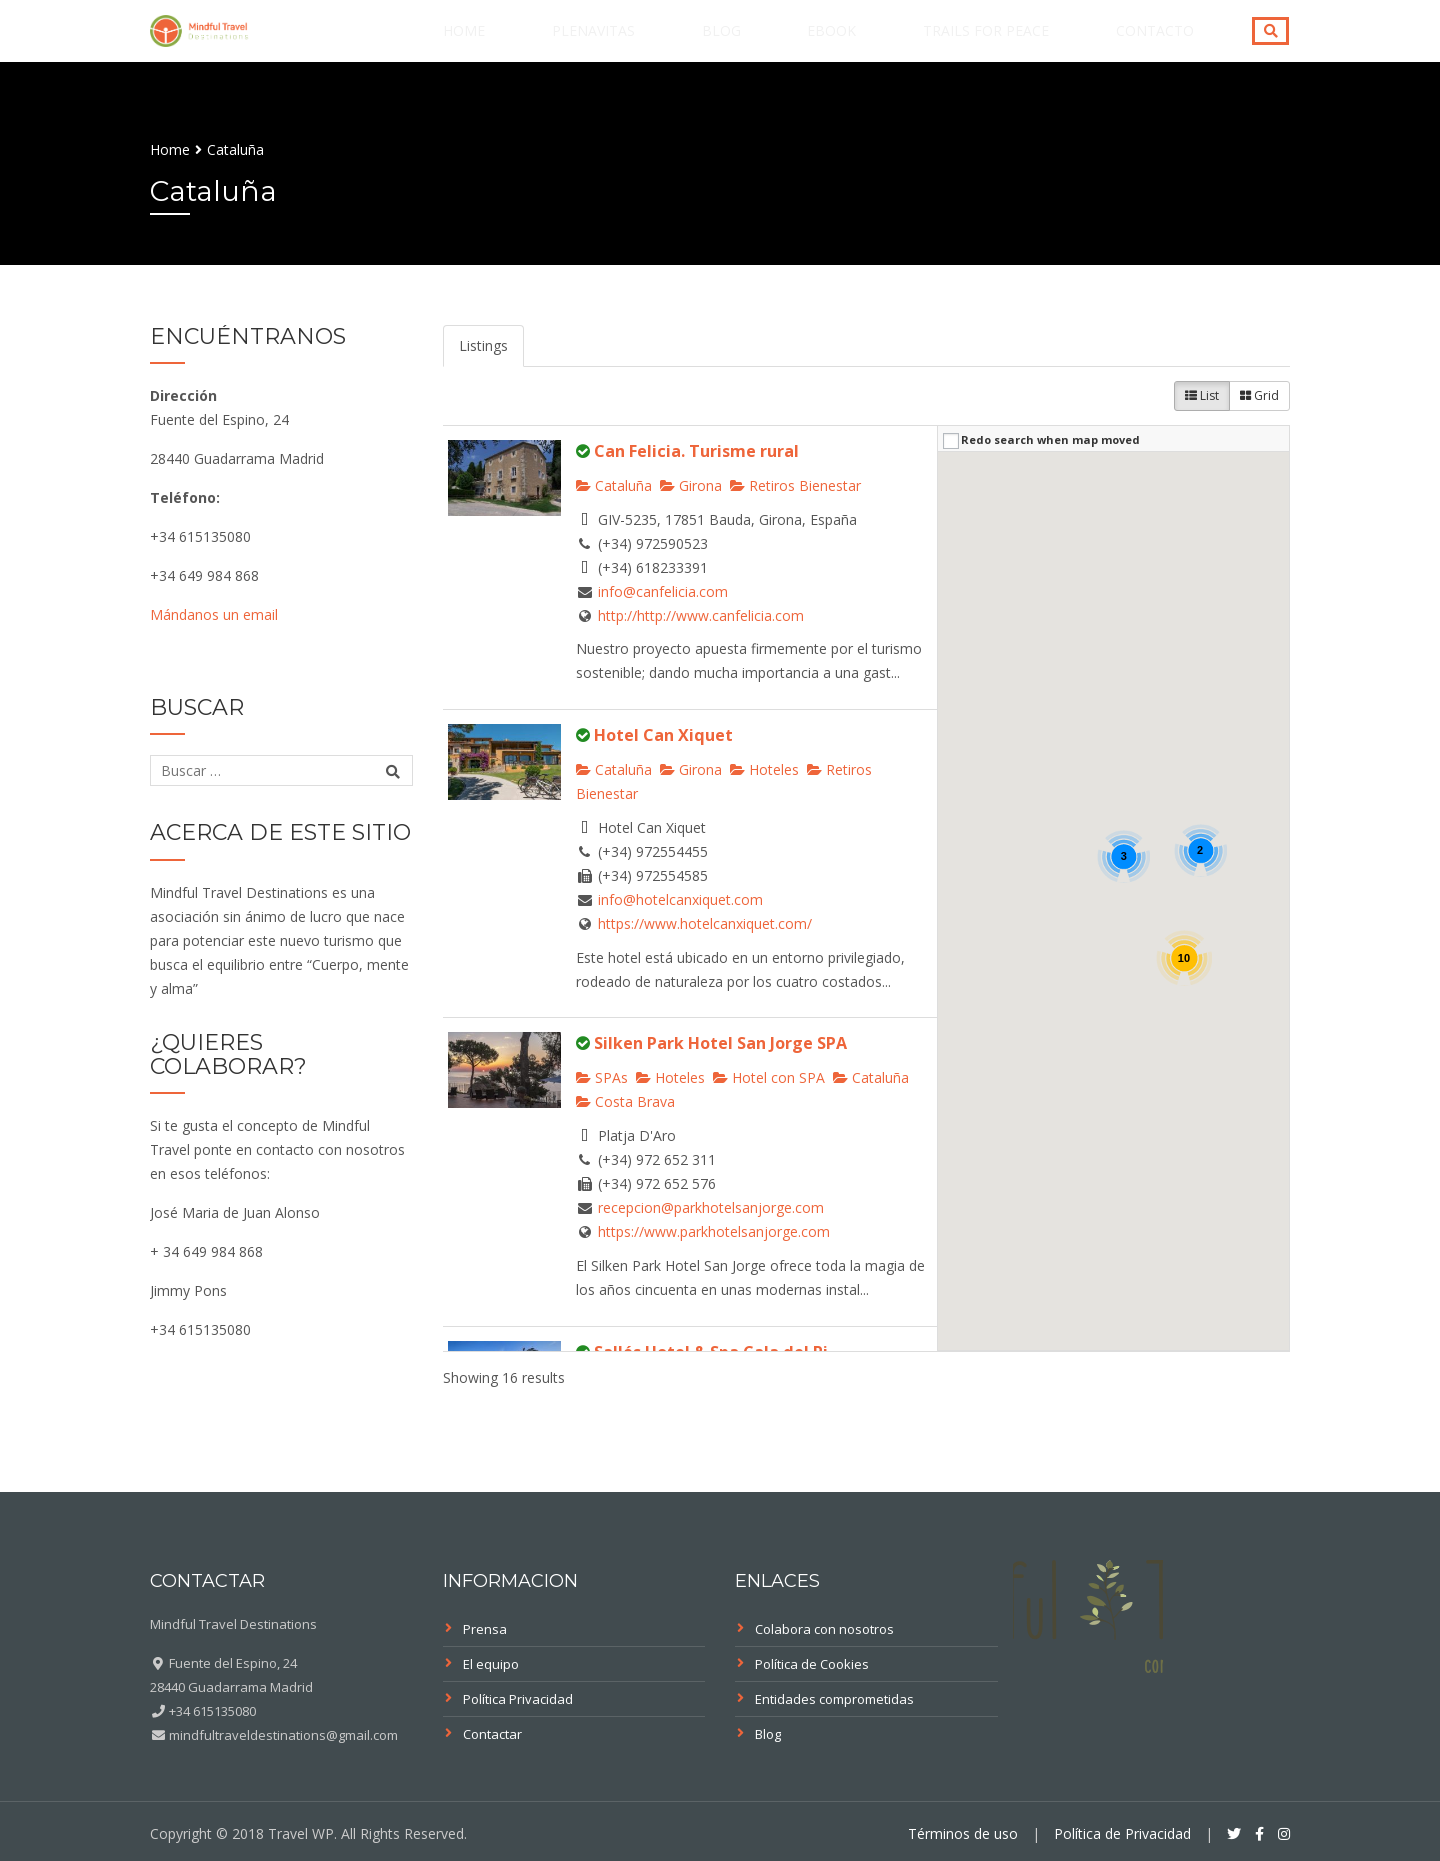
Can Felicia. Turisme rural (696, 451)
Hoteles (764, 769)
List (1202, 395)
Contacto (1169, 43)
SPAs (602, 1077)
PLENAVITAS (718, 43)
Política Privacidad (518, 1699)
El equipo (491, 1664)
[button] (1018, 819)
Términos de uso (963, 1833)
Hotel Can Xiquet (663, 735)
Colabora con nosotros (824, 1629)
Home (617, 43)
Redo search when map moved (1050, 439)
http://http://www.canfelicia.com (701, 615)
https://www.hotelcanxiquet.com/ (705, 923)
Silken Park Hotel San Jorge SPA (720, 1043)
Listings (483, 345)
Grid (1259, 395)
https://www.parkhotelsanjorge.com (714, 1231)
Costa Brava (625, 1101)
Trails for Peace (1028, 43)
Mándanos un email (214, 614)
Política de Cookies (812, 1664)
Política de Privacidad (1122, 1833)
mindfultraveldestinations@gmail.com (282, 1735)
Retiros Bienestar (795, 485)
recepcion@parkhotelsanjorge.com (711, 1207)
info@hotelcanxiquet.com (680, 899)
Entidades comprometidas (834, 1699)
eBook (901, 43)
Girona (691, 485)
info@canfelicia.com (663, 591)
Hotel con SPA (769, 1077)
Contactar (492, 1734)
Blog (818, 43)
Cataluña (614, 485)
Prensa (485, 1629)
